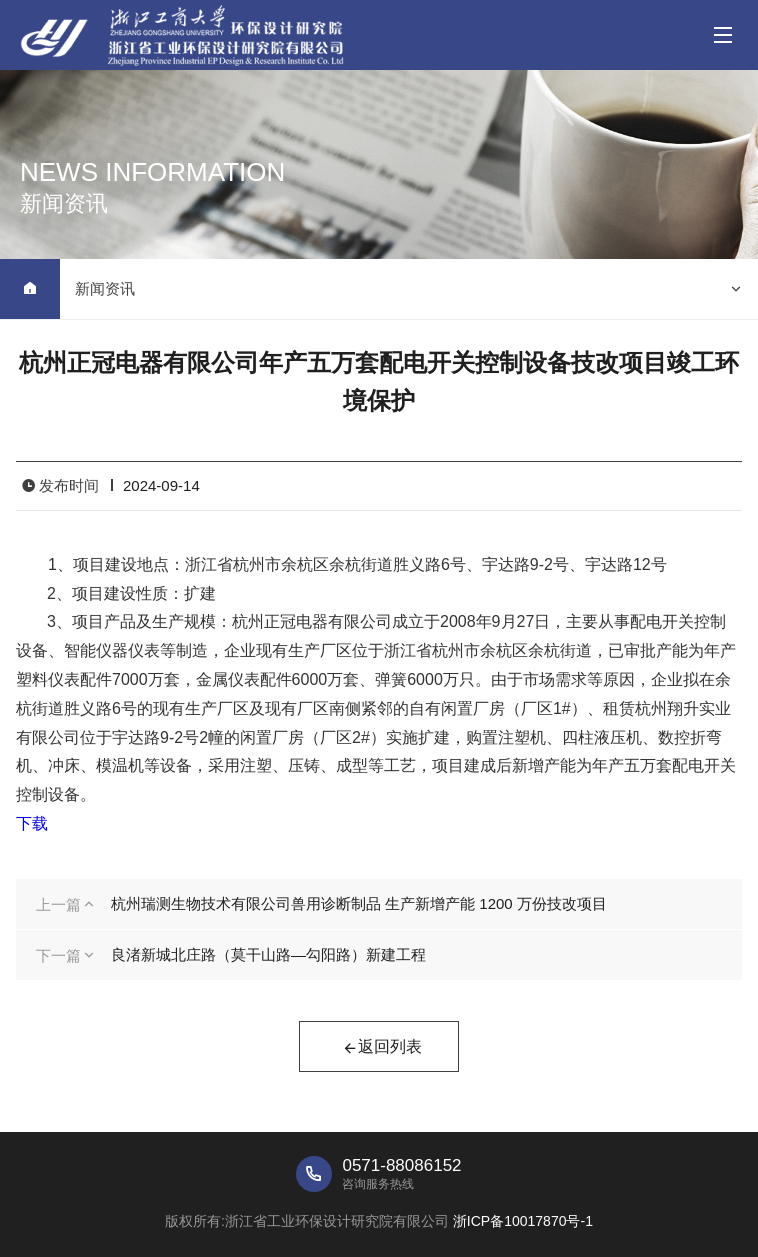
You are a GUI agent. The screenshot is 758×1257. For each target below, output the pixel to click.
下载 (32, 823)
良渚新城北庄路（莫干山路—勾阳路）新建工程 (268, 954)
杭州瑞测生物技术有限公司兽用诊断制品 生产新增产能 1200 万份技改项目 (359, 903)
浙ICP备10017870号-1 (523, 1221)
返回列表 (382, 1049)
